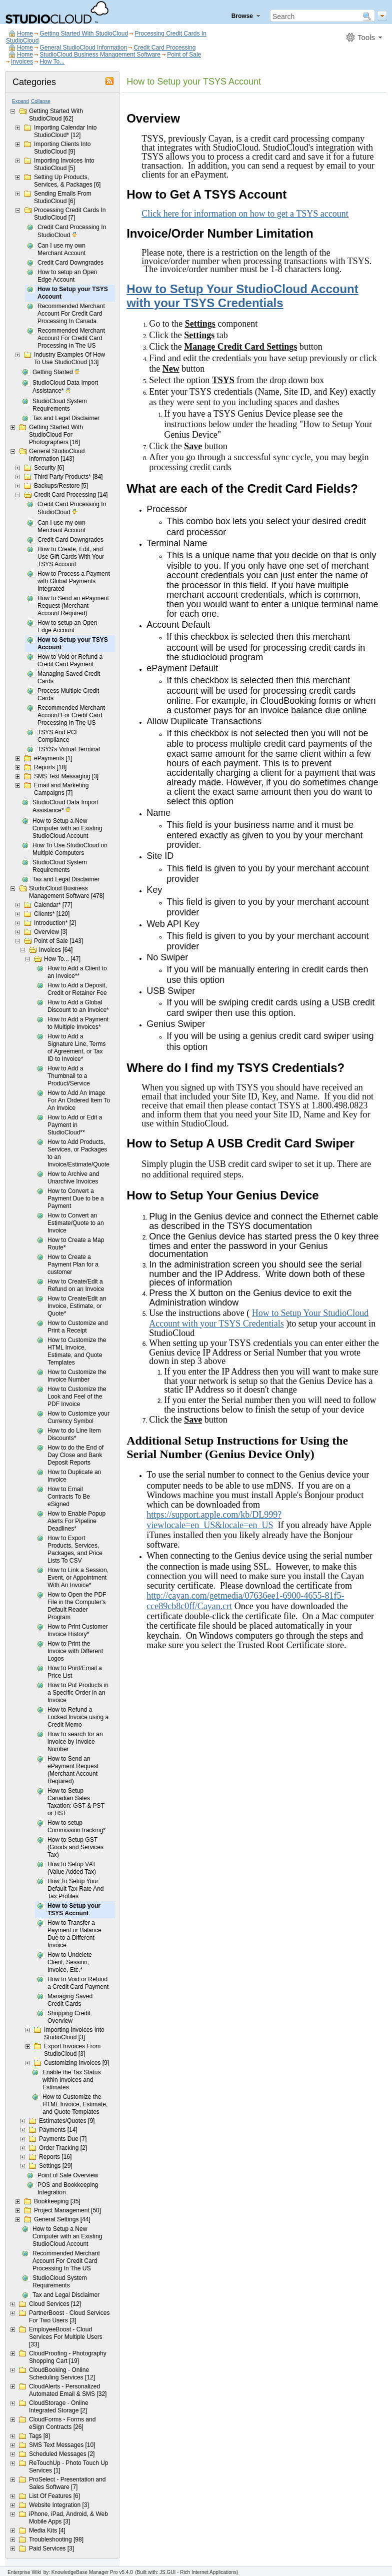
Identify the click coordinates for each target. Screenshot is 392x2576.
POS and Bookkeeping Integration (68, 2188)
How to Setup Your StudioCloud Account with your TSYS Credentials (242, 296)
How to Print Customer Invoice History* (78, 1630)
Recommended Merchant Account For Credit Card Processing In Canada (71, 314)
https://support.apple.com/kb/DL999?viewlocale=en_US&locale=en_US (214, 1520)
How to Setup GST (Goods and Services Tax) (76, 1847)
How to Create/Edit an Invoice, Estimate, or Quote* (77, 1306)
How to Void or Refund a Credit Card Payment (70, 660)
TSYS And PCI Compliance (57, 736)
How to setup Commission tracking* (77, 1826)
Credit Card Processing (165, 47)
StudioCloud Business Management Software (100, 54)
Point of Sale (184, 54)
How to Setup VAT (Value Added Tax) (72, 1868)
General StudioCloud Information (83, 47)
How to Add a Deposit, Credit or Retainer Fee (77, 989)
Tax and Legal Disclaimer (66, 418)
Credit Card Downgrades (71, 262)
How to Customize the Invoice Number (77, 1376)
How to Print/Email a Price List (75, 1672)
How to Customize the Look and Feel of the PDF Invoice (77, 1397)
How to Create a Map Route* (76, 1243)
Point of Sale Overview (68, 2175)
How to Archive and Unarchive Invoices (73, 1177)
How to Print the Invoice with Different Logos (75, 1651)
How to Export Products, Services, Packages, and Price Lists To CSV (75, 1549)
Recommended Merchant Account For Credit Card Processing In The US (71, 338)
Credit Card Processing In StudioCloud (72, 232)
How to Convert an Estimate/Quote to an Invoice (76, 1223)
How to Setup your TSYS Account (73, 293)
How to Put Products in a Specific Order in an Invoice (78, 1693)
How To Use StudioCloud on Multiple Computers (70, 849)
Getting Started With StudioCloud (84, 33)
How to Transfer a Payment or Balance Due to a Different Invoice (75, 1934)
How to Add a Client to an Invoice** (77, 972)
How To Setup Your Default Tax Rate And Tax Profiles (76, 1889)
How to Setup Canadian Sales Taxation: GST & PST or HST (76, 1802)
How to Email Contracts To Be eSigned (69, 1497)
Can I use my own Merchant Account (62, 249)
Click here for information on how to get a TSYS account (245, 214)
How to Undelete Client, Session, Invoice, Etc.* (70, 1962)
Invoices (22, 61)
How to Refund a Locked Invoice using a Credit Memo (78, 1717)
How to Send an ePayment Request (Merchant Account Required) (73, 606)
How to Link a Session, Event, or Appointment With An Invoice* (78, 1578)
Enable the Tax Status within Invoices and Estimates (71, 2080)
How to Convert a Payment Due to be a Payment (76, 1198)
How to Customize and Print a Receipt (78, 1327)
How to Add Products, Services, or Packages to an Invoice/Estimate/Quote (79, 1153)
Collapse (40, 101)
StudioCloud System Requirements (59, 405)
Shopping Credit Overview (69, 2017)
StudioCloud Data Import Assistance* (65, 387)
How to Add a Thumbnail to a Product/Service (69, 1076)
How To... (52, 61)
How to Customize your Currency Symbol (79, 1417)
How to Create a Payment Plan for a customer (73, 1264)
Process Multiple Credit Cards (68, 694)
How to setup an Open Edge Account (67, 276)
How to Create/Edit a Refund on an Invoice (76, 1285)
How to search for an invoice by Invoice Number (75, 1742)
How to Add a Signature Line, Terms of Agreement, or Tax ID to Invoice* (77, 1047)
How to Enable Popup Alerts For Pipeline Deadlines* (77, 1521)
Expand (20, 101)
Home (25, 33)
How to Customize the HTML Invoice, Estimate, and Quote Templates (77, 1351)
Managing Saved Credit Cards (69, 677)
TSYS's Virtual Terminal (69, 749)
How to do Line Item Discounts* (74, 1434)
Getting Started (56, 372)
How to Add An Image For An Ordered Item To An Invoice (79, 1100)
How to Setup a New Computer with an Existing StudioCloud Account (67, 828)
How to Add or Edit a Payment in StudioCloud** (75, 1125)
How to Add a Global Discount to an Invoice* (78, 1006)
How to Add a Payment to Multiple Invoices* (78, 1023)
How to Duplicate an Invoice (74, 1476)
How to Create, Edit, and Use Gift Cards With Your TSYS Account (71, 557)
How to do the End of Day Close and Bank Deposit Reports (76, 1455)
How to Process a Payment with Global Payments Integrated (74, 581)
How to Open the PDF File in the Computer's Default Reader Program (77, 1606)
